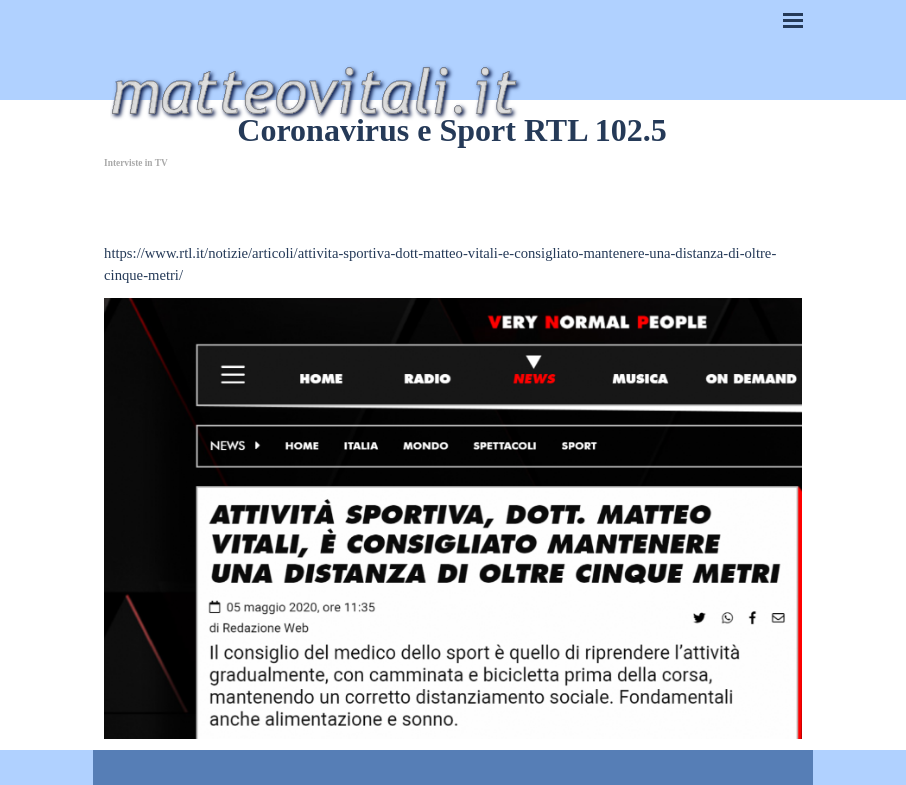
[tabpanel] (453, 231)
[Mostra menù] (793, 20)
